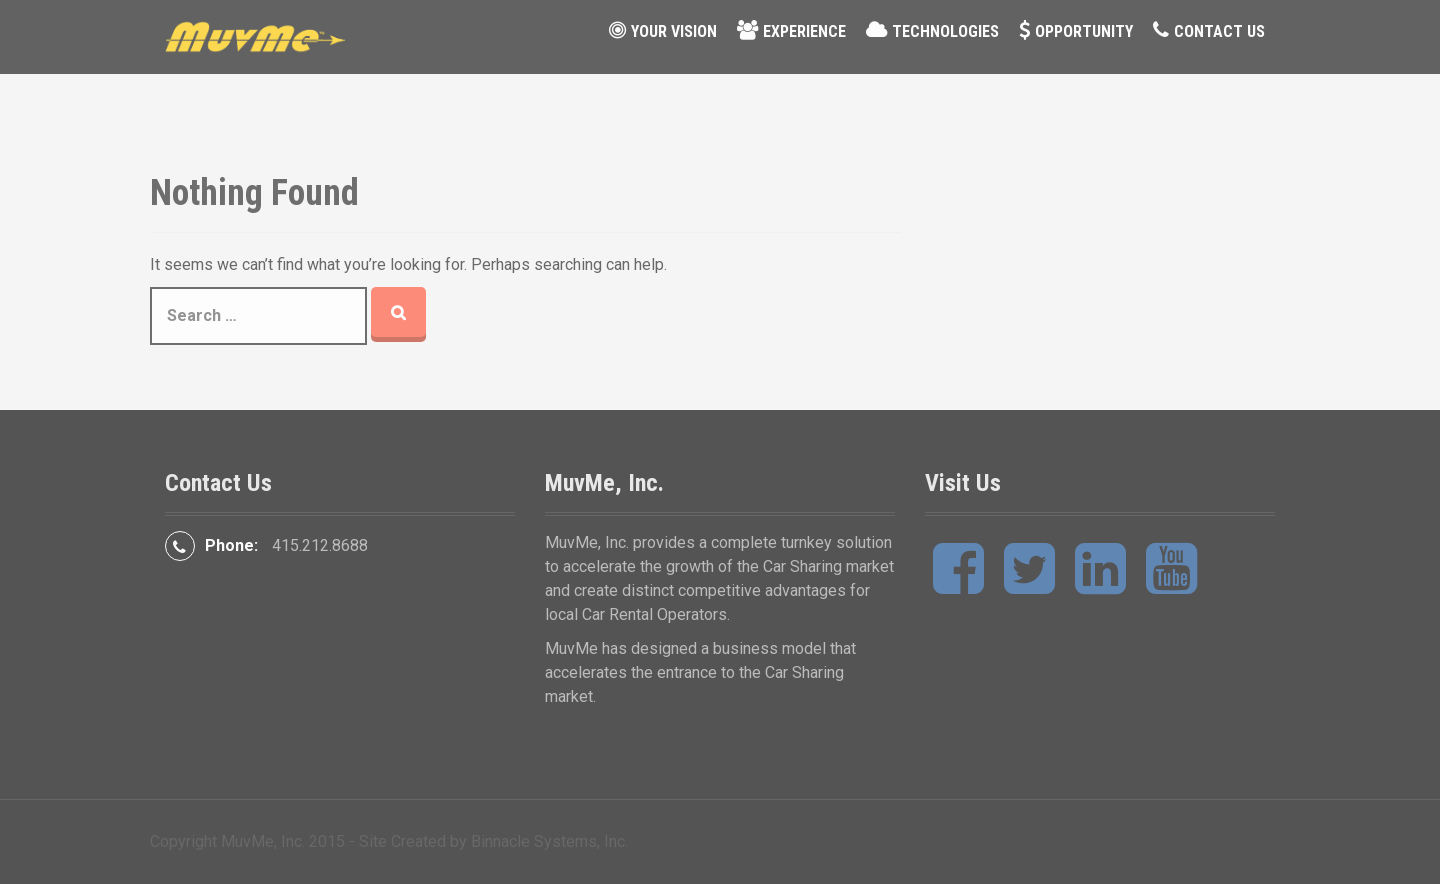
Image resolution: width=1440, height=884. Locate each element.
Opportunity (1084, 31)
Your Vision (674, 31)
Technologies (945, 31)
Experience (804, 31)
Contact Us (1219, 31)
